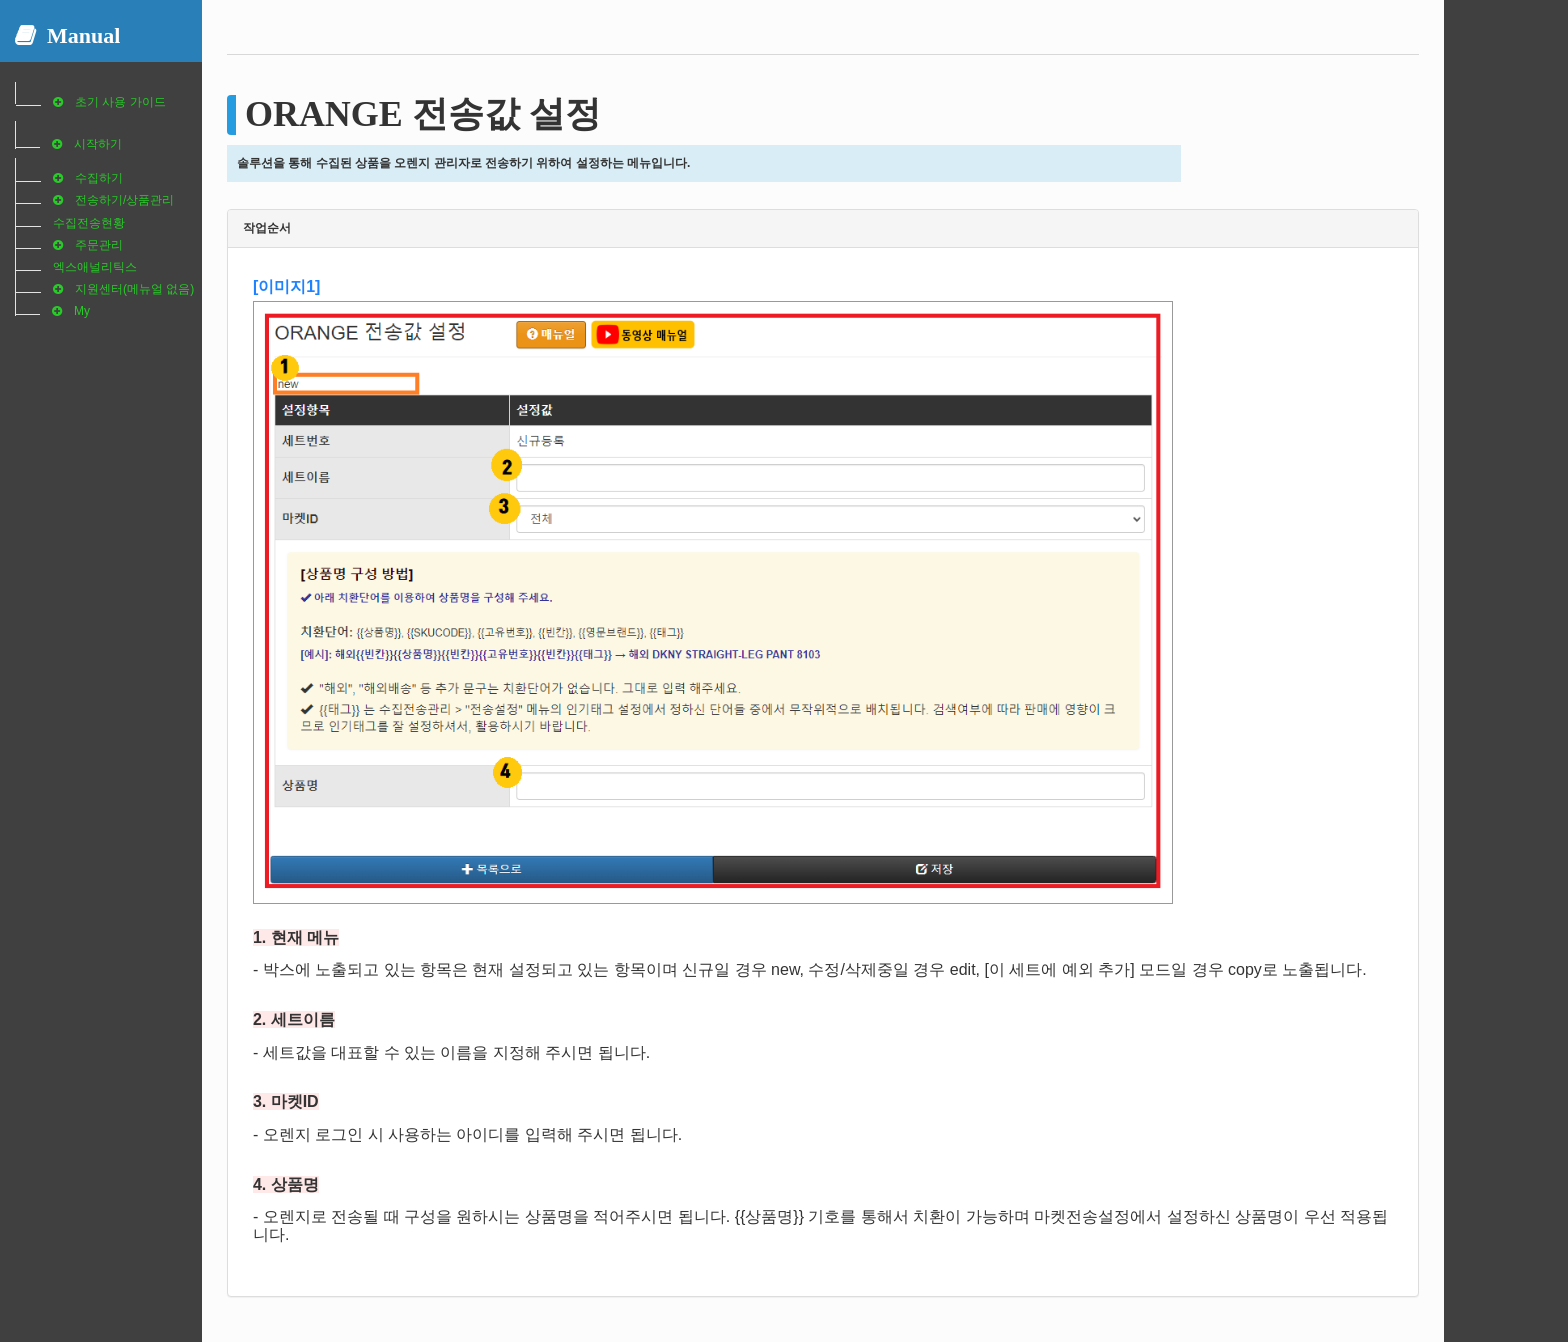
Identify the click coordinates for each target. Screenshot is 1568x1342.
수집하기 (99, 178)
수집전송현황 (89, 223)
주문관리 (99, 245)
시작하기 (98, 144)
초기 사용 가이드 (120, 102)
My (82, 311)
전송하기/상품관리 (124, 200)
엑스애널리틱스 (95, 267)
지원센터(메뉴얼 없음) (134, 289)
